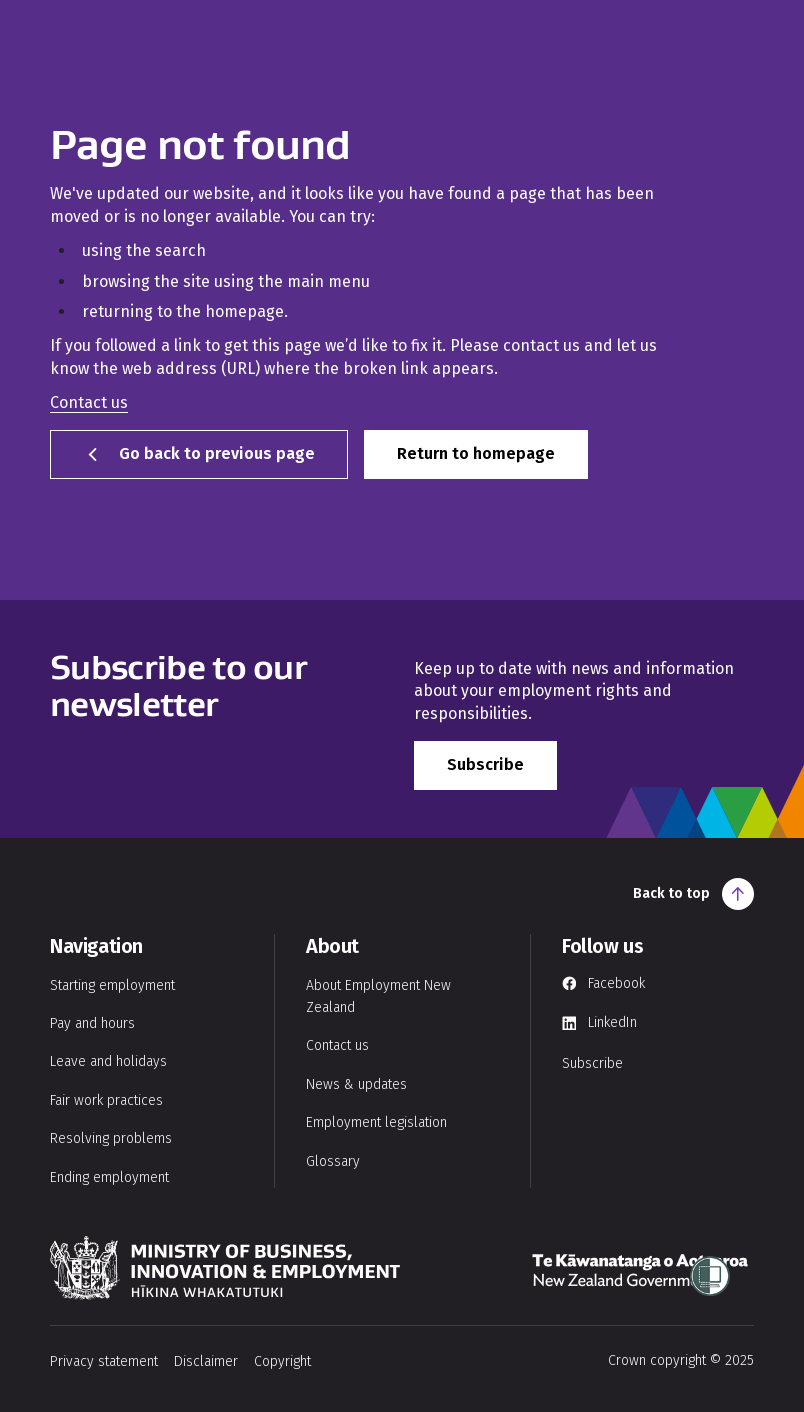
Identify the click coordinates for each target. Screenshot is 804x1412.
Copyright (282, 1361)
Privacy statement (104, 1361)
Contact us (89, 402)
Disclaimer (206, 1361)
